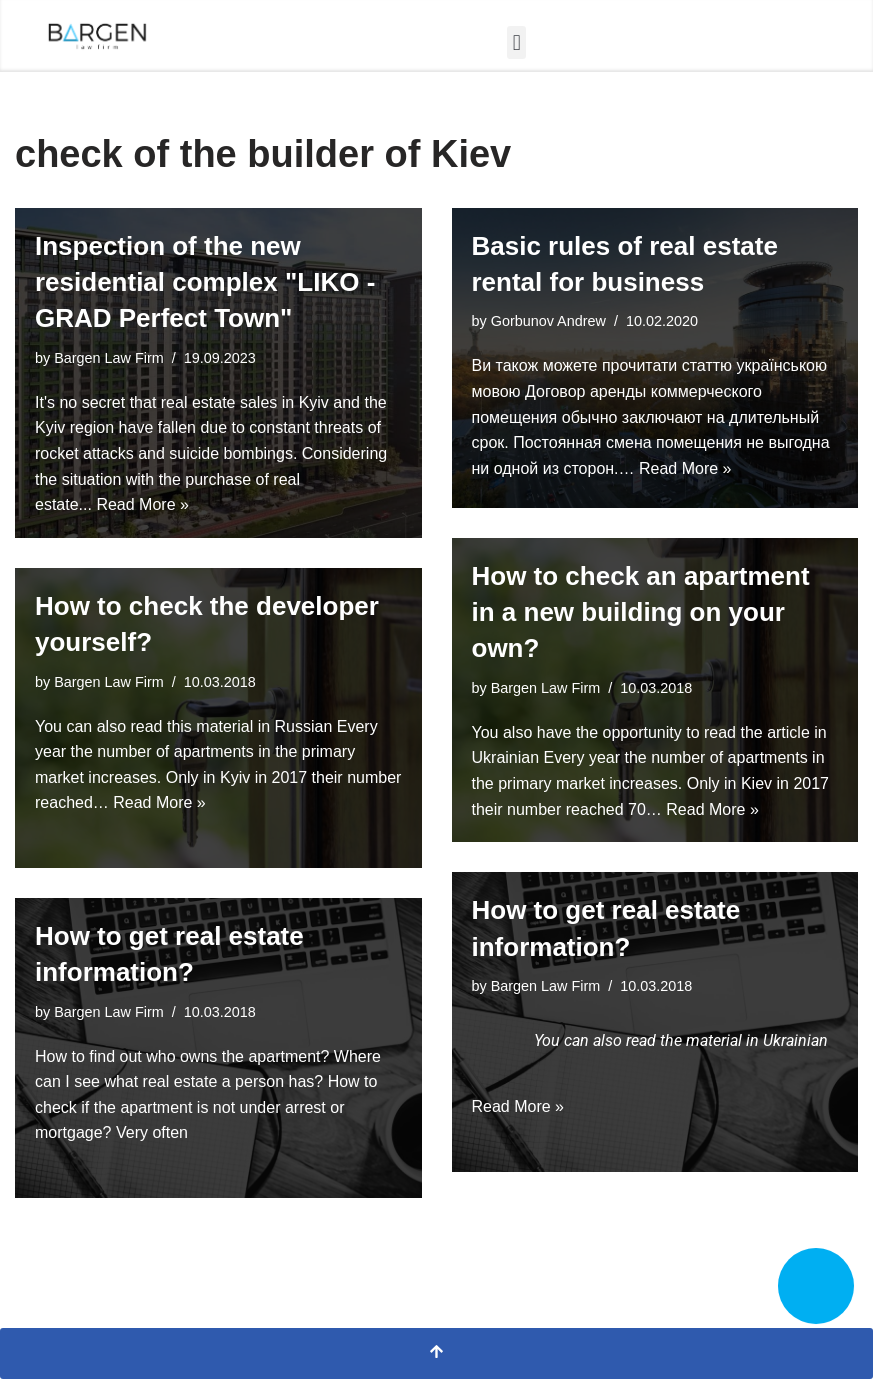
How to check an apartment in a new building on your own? (641, 612)
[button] (516, 42)
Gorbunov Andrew (548, 321)
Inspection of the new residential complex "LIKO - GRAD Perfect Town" (205, 282)
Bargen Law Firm (109, 358)
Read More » (142, 504)
